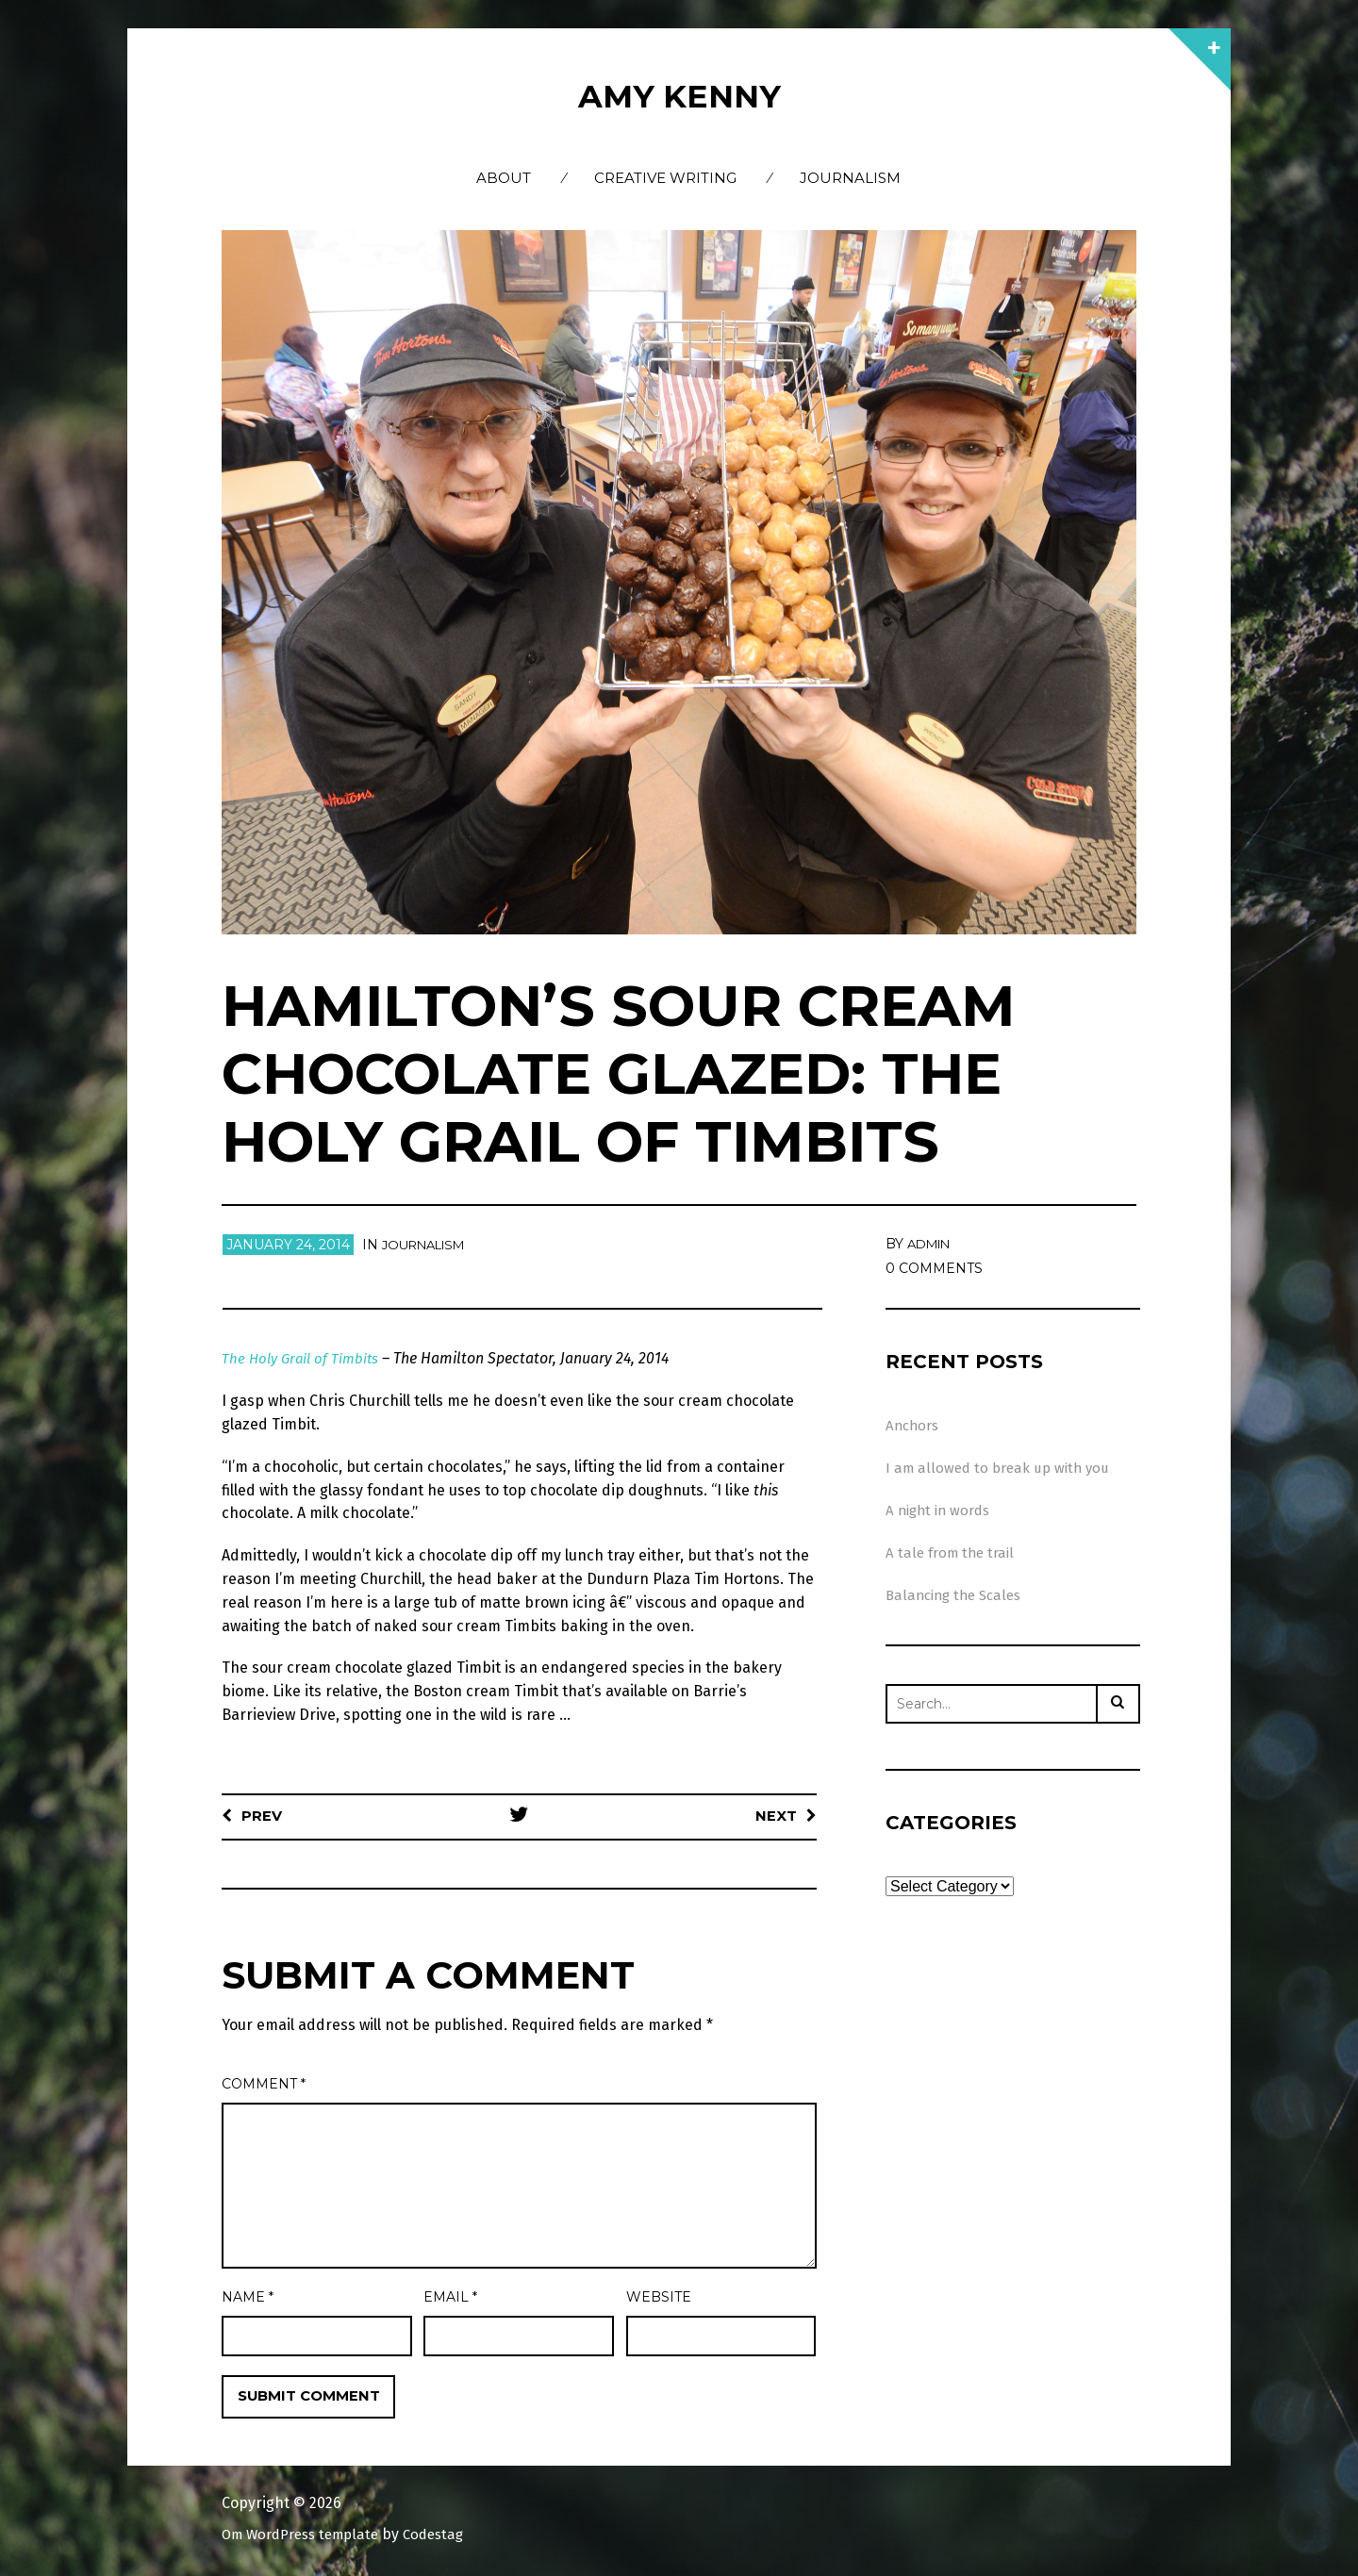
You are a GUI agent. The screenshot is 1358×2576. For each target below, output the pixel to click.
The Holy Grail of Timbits (304, 1358)
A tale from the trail (953, 1552)
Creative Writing (665, 178)
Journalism (850, 178)
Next (775, 1816)
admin (932, 1243)
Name (247, 2296)
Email (450, 2296)
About (503, 178)
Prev (262, 1816)
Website (658, 2296)
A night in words (942, 1510)
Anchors (914, 1425)
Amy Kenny (679, 95)
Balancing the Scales (958, 1595)
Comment (264, 2083)
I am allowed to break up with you (1002, 1468)
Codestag (449, 2535)
